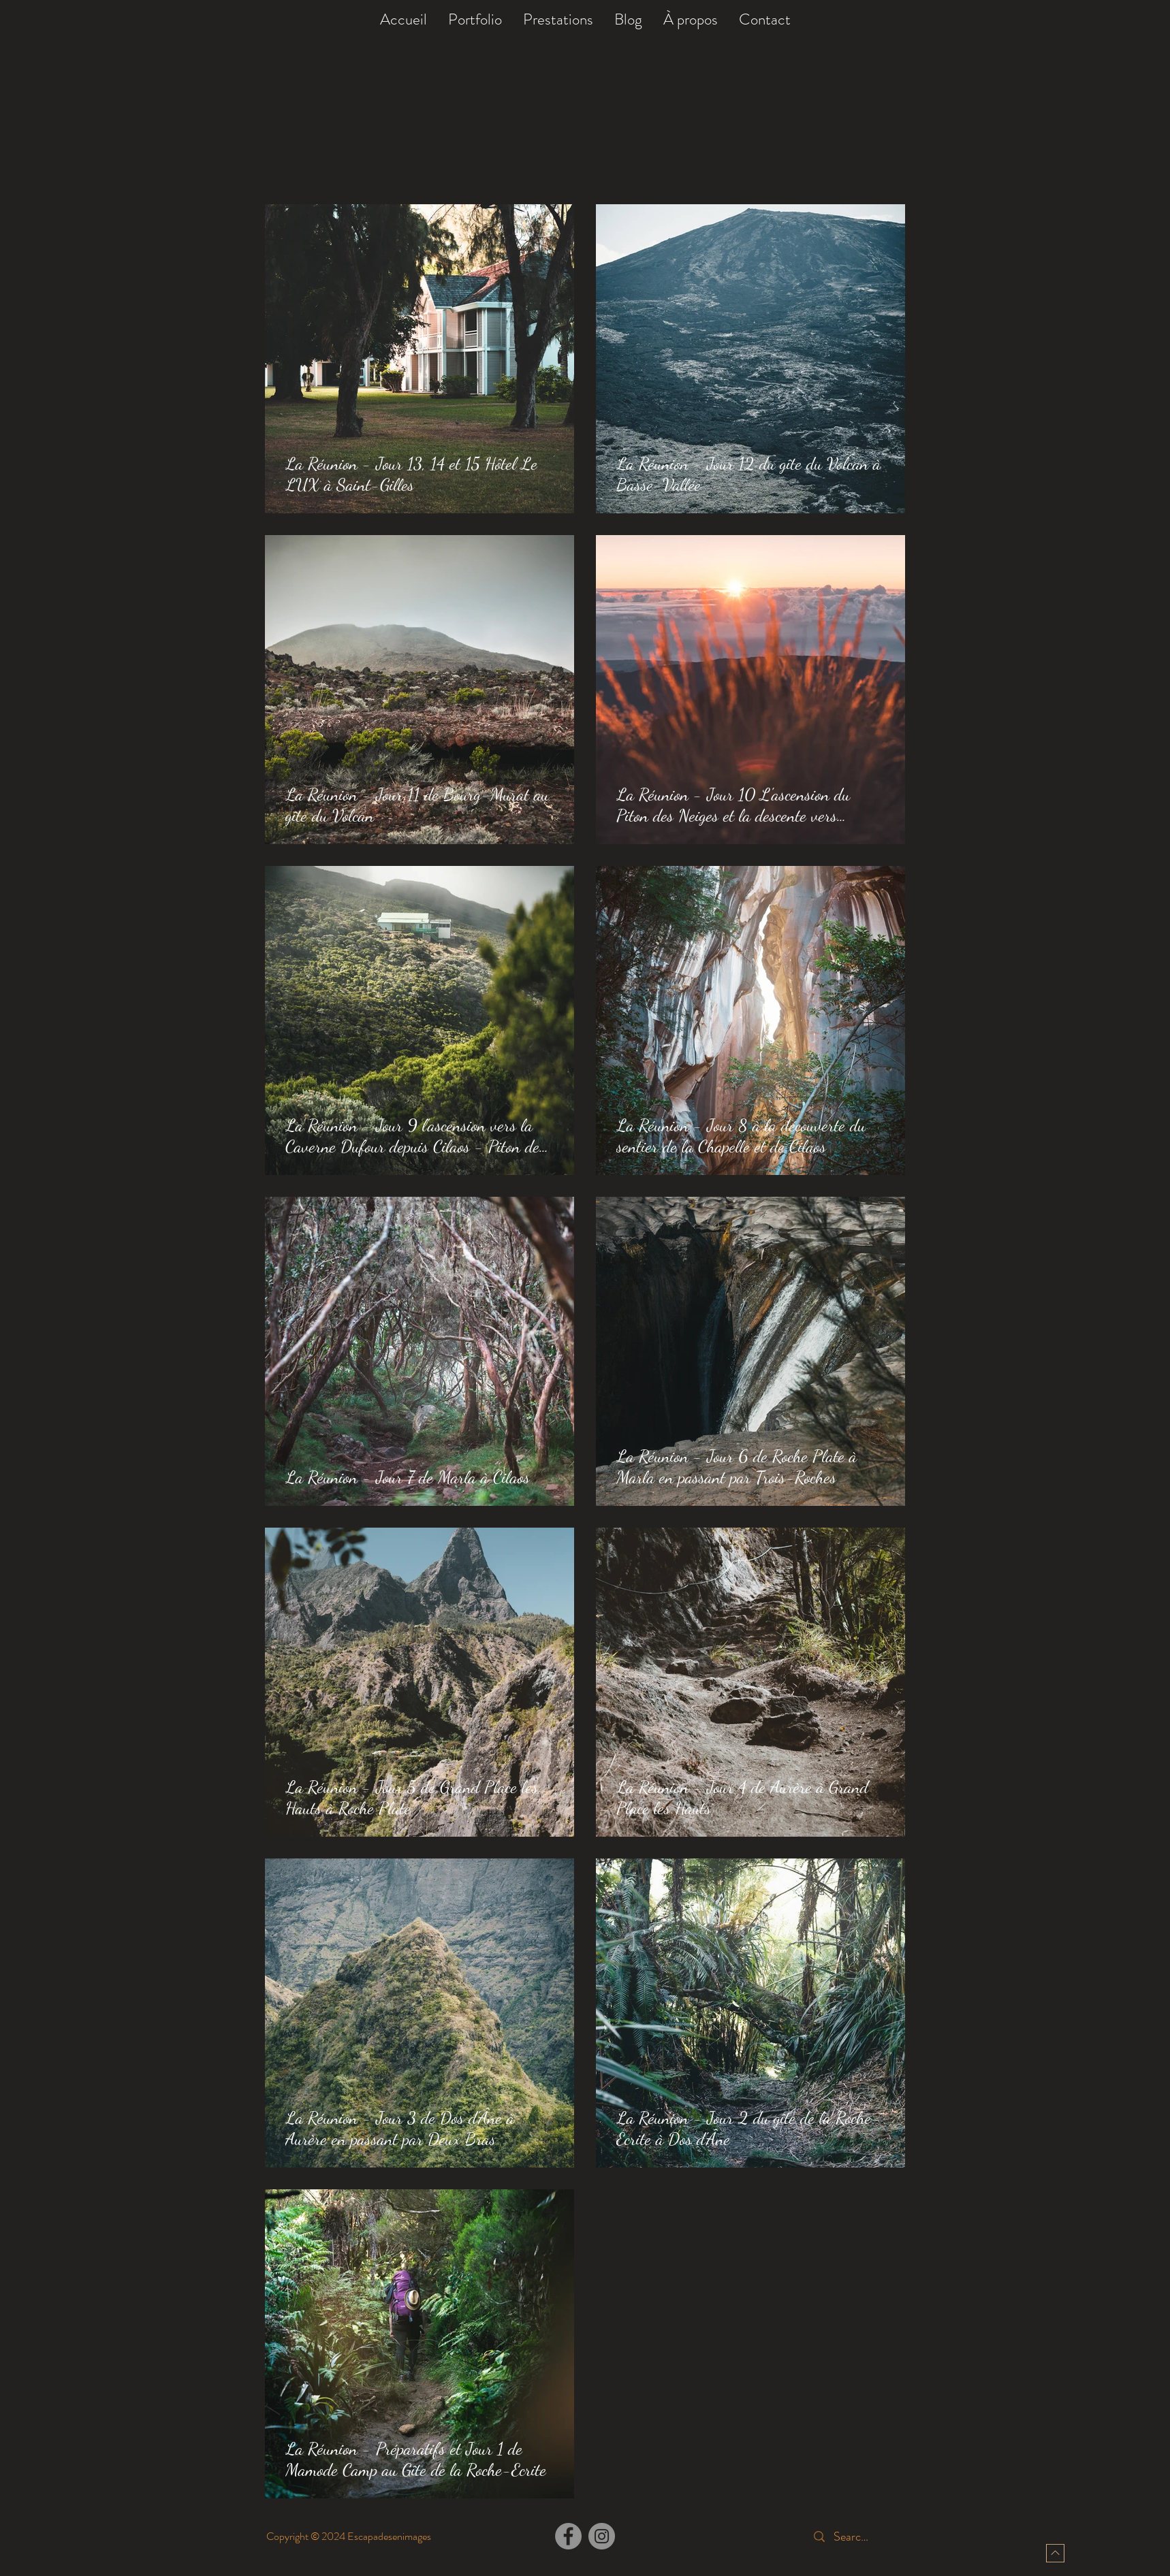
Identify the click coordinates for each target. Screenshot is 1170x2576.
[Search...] (854, 2537)
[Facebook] (568, 2536)
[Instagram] (601, 2536)
